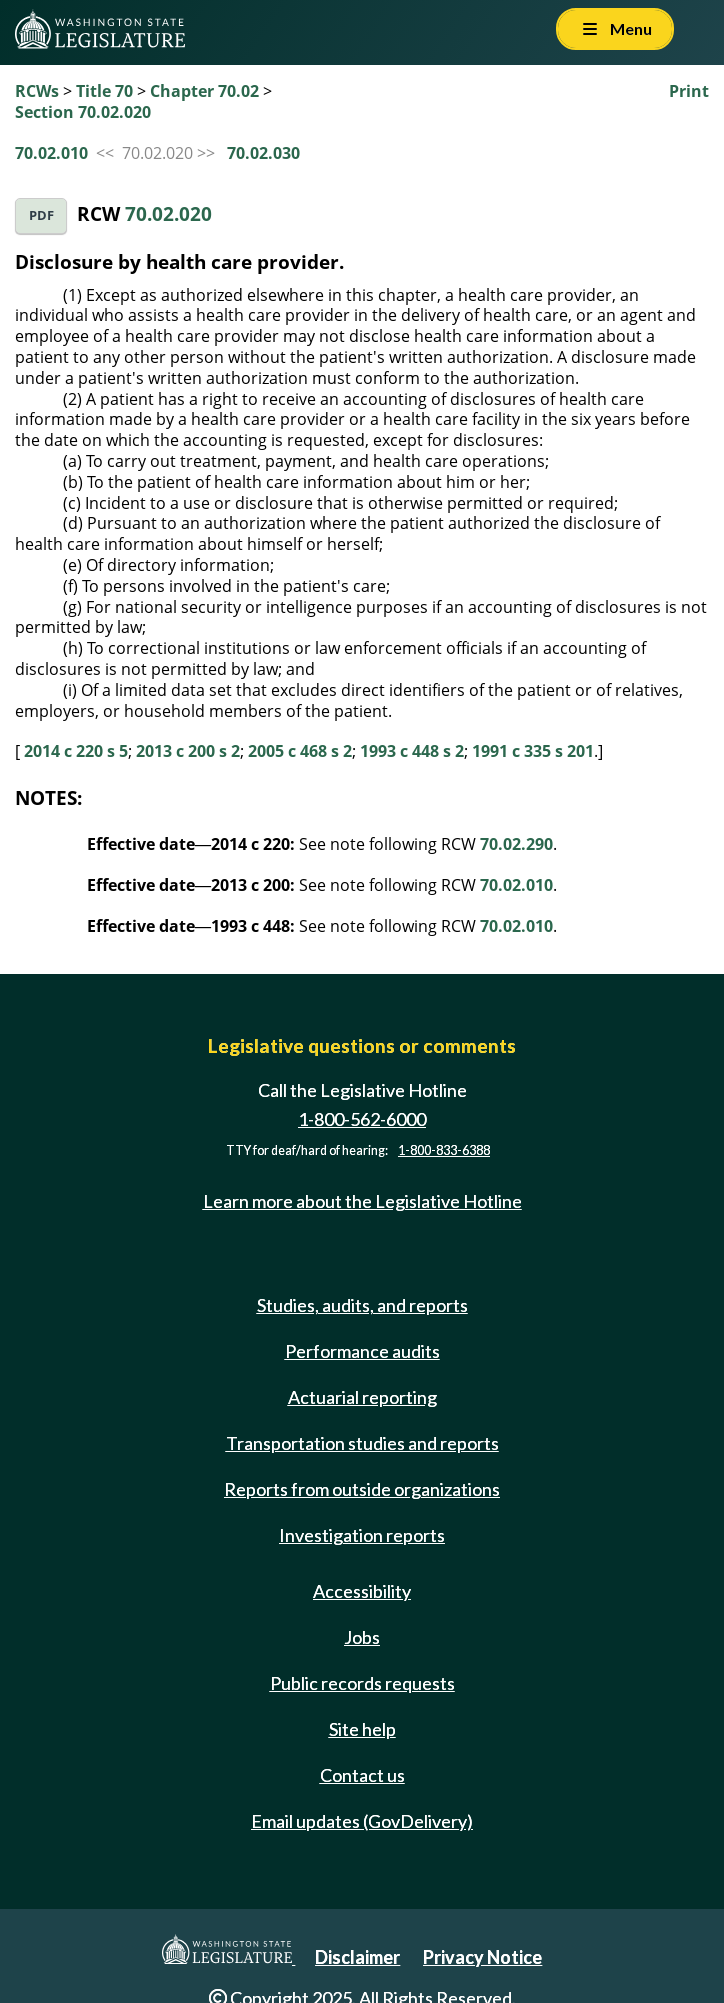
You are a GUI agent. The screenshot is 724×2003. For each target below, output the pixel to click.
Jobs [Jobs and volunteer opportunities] (362, 1637)
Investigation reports (362, 1535)
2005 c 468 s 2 (300, 751)
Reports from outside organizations (362, 1489)
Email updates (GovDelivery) (362, 1821)
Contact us (362, 1775)
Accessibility (362, 1591)
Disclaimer (357, 1957)
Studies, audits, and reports (362, 1305)
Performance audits (362, 1351)
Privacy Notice (482, 1957)
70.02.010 (51, 153)
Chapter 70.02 (204, 91)
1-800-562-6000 (362, 1119)
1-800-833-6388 (444, 1150)
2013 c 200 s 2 (188, 751)
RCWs (37, 91)
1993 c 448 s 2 (412, 751)
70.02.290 (516, 844)
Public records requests (362, 1683)
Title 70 (104, 91)
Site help (362, 1729)
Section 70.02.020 (83, 112)
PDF (41, 215)
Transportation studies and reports (362, 1443)
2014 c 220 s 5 (76, 751)
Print (689, 91)
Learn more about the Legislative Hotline (362, 1201)
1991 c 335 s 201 (533, 751)
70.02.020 (168, 213)
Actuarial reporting (362, 1397)
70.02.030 (263, 153)
